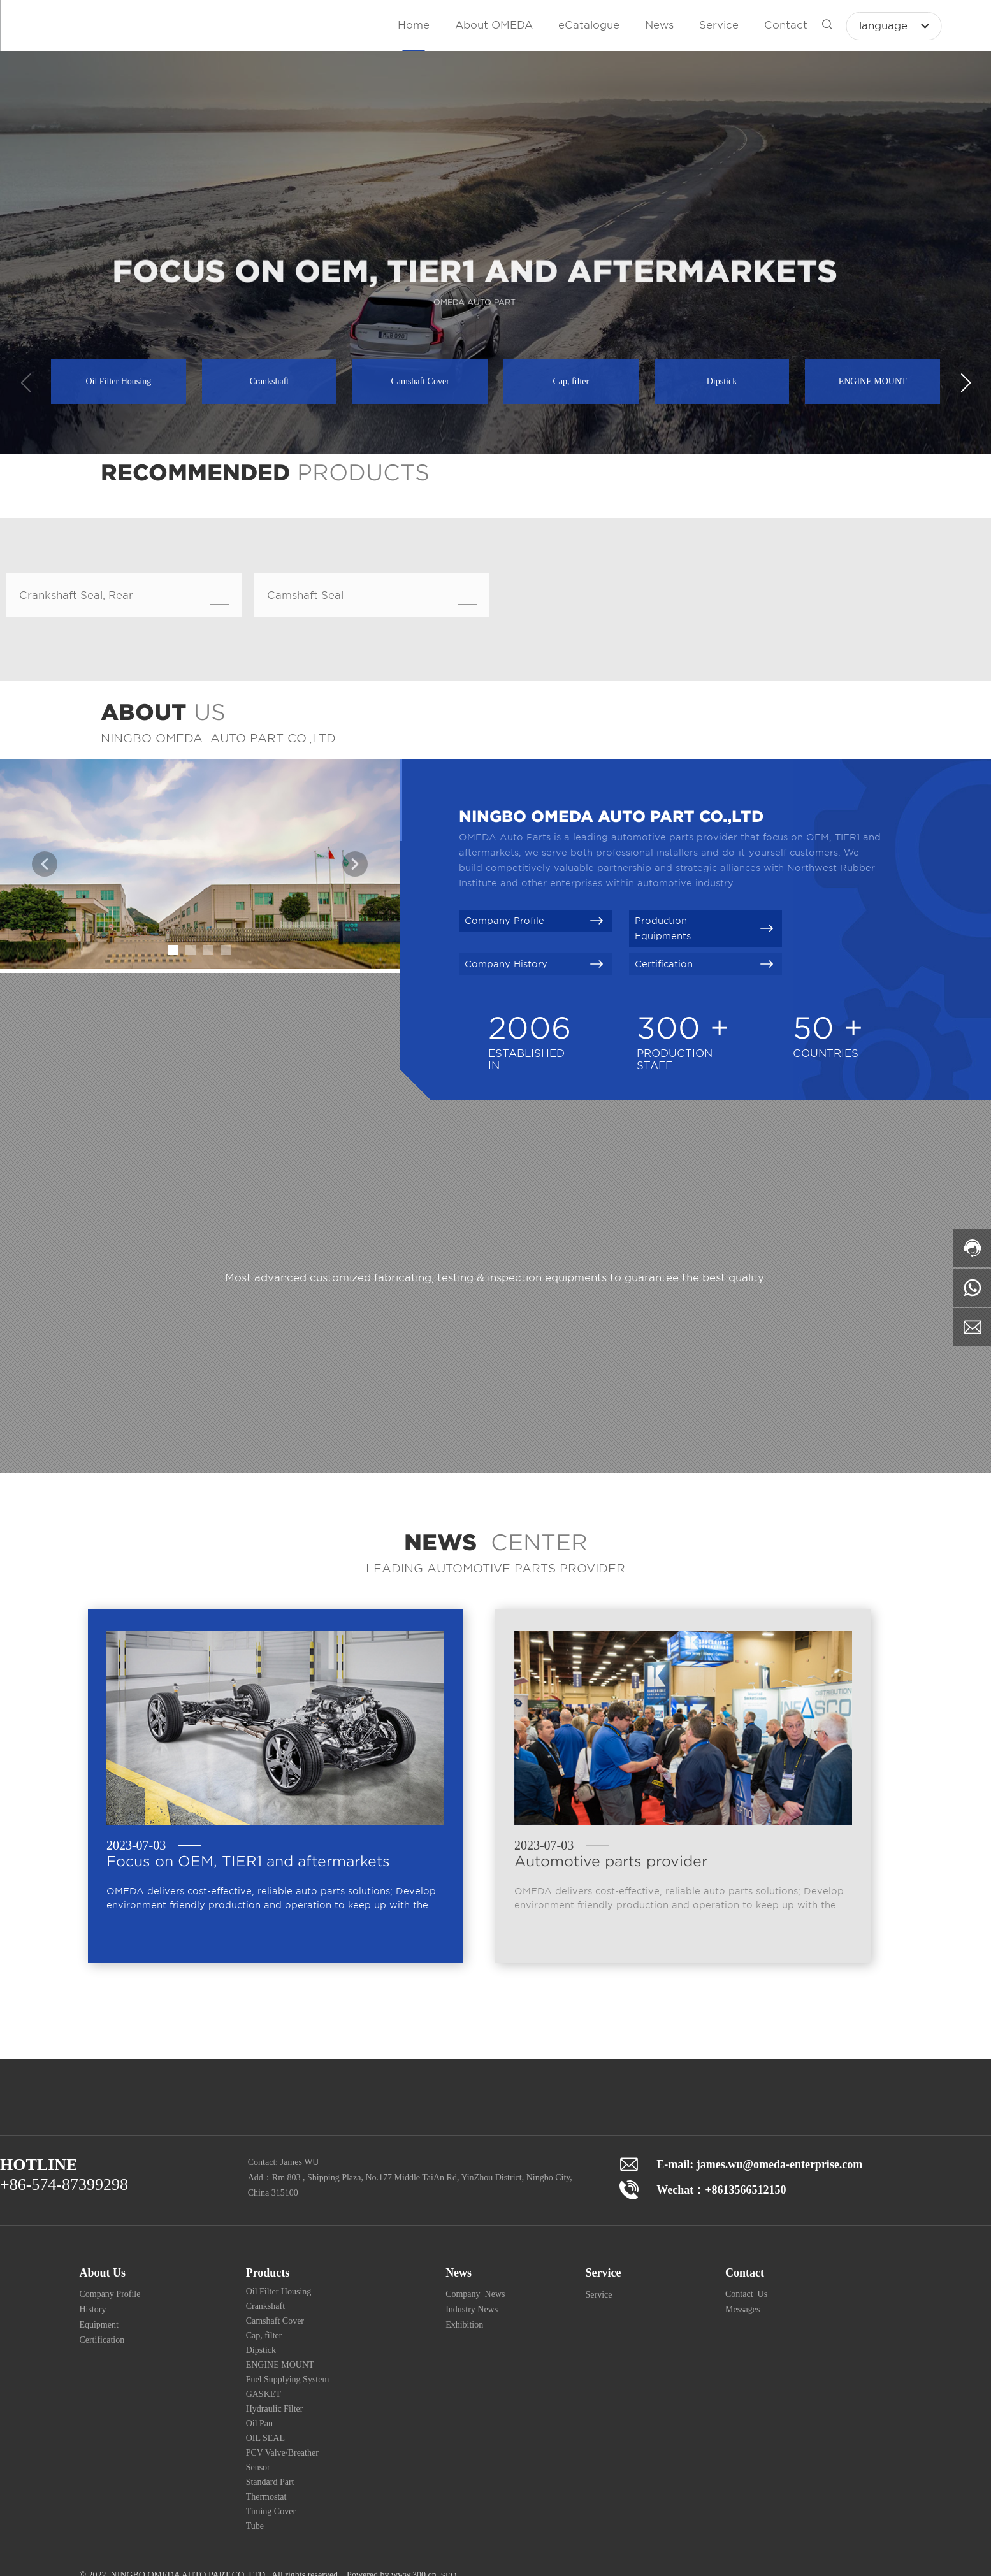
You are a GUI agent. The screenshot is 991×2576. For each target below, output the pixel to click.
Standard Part (270, 2482)
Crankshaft (269, 381)
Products (268, 2272)
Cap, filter (571, 381)
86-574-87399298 (69, 2184)
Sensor (258, 2467)
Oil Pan (259, 2423)
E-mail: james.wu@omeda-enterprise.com (759, 2164)
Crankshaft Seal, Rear (76, 595)
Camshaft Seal (305, 595)
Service (603, 2272)
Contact (744, 2272)
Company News (475, 2294)
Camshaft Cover (420, 381)
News (458, 2272)
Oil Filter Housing (118, 381)
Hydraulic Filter (274, 2409)
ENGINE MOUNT (873, 381)
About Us (102, 2272)
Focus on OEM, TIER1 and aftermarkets (248, 1861)
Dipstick (722, 381)
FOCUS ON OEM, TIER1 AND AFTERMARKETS (474, 288)
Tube (255, 2526)
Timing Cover (271, 2511)
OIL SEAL (265, 2438)
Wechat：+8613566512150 (721, 2190)
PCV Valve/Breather (282, 2452)
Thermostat (266, 2496)
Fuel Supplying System (287, 2379)
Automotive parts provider (610, 1861)
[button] (965, 383)
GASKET (263, 2394)
